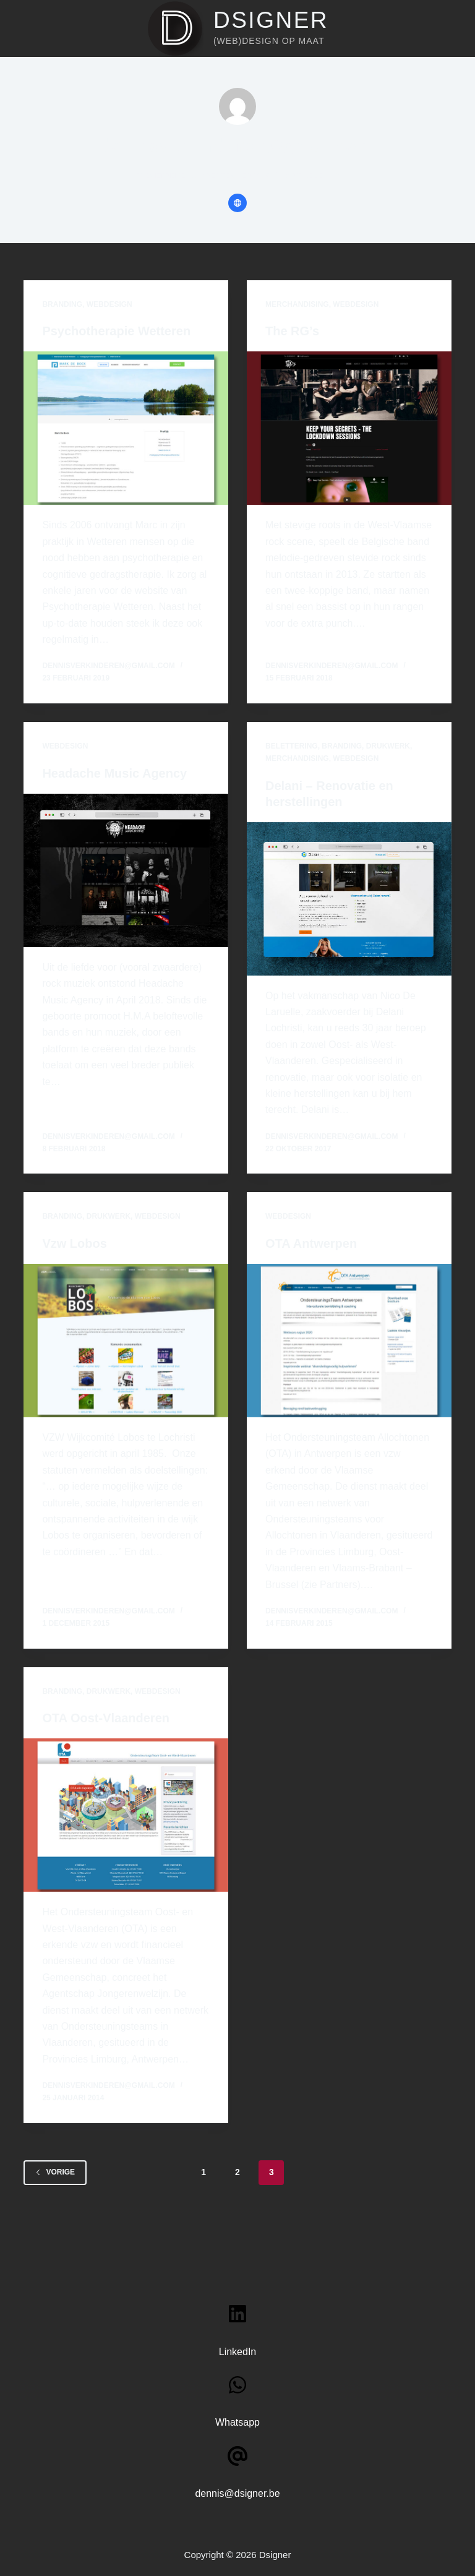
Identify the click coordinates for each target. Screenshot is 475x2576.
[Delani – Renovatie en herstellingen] (349, 899)
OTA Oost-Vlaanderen (105, 1718)
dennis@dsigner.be (237, 2493)
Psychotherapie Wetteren (116, 331)
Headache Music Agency (114, 773)
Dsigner (270, 20)
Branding (62, 304)
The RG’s (292, 331)
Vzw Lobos (74, 1243)
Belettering (291, 746)
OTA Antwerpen (311, 1243)
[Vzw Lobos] (126, 1340)
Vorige (55, 2172)
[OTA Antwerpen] (349, 1340)
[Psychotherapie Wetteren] (126, 428)
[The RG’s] (349, 428)
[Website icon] (237, 203)
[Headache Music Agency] (126, 870)
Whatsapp (237, 2422)
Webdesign (109, 304)
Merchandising (297, 304)
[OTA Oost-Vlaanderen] (126, 1815)
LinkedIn (238, 2351)
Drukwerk (388, 746)
